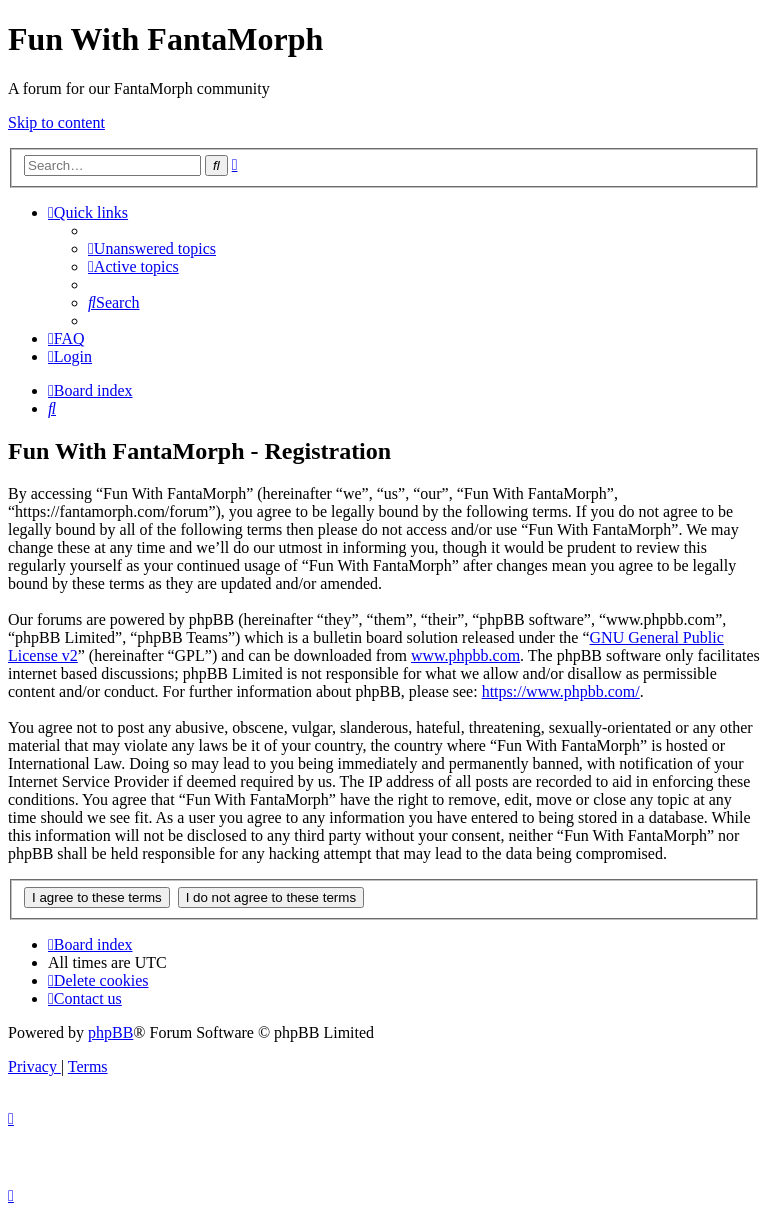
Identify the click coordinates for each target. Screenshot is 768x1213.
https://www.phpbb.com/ (561, 691)
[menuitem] (152, 248)
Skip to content (56, 122)
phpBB (110, 1032)
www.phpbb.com (465, 655)
